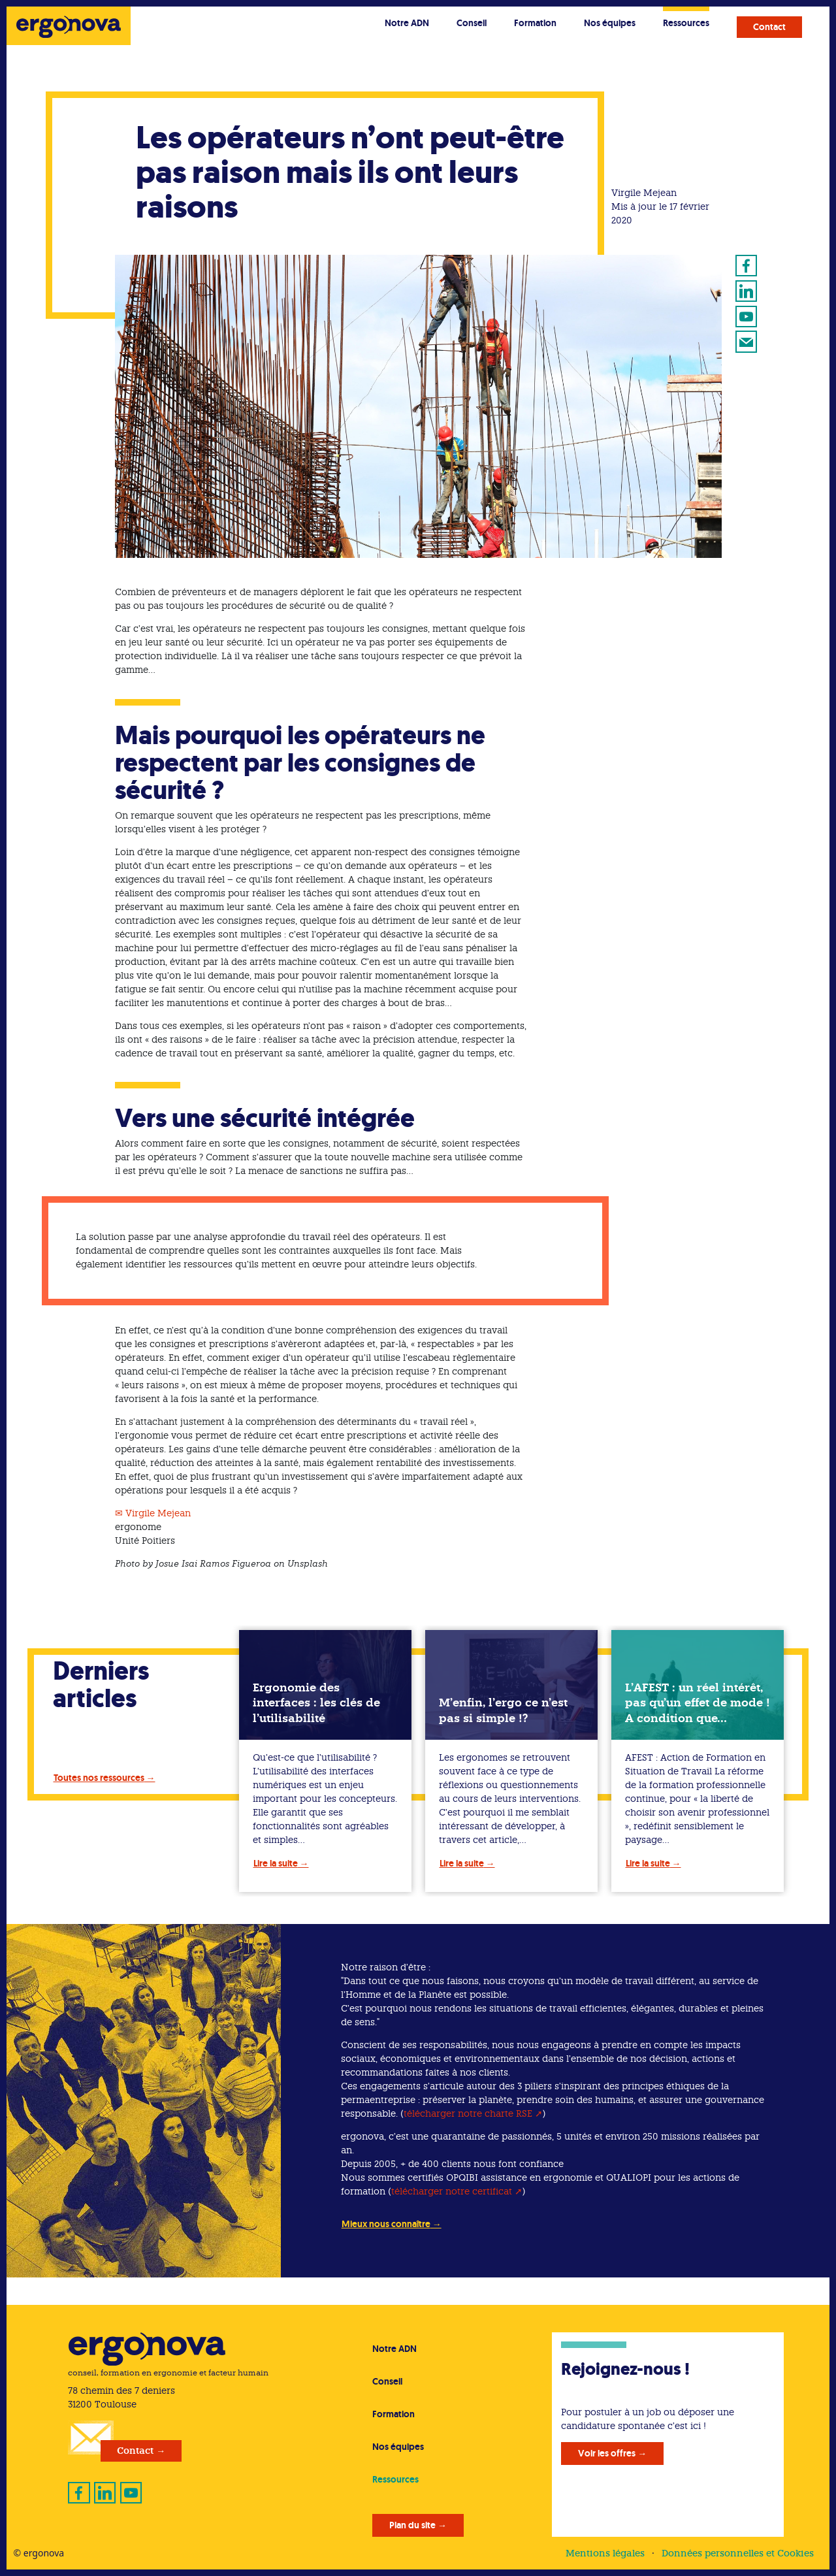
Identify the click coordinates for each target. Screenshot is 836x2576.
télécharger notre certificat (451, 2191)
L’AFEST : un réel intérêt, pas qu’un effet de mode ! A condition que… (697, 1703)
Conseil (472, 23)
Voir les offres (606, 2453)
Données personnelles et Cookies (738, 2553)
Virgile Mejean (158, 1513)
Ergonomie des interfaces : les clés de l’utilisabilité (316, 1703)
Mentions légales (605, 2553)
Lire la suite (275, 1863)
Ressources (686, 23)
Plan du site (412, 2525)
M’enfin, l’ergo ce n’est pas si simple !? (503, 1710)
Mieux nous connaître (386, 2224)
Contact (769, 27)
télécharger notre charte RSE (468, 2113)
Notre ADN (407, 23)
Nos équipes (609, 23)
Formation (535, 23)
